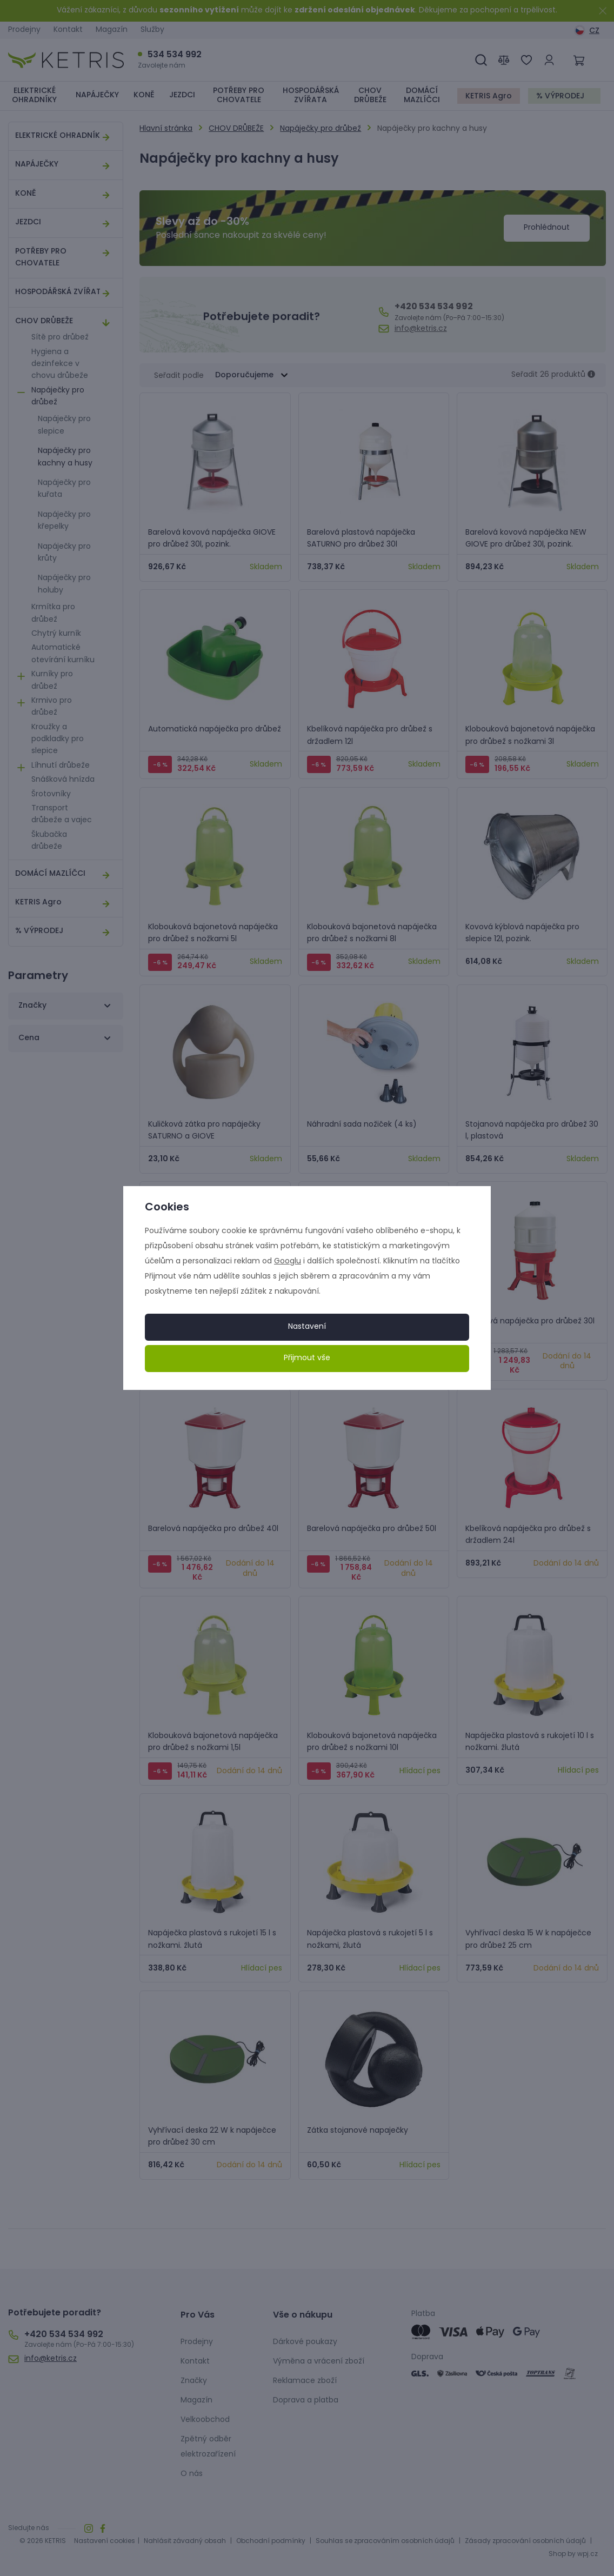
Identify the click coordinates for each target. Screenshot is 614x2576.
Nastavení (307, 1327)
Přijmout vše (307, 1358)
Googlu (287, 1261)
